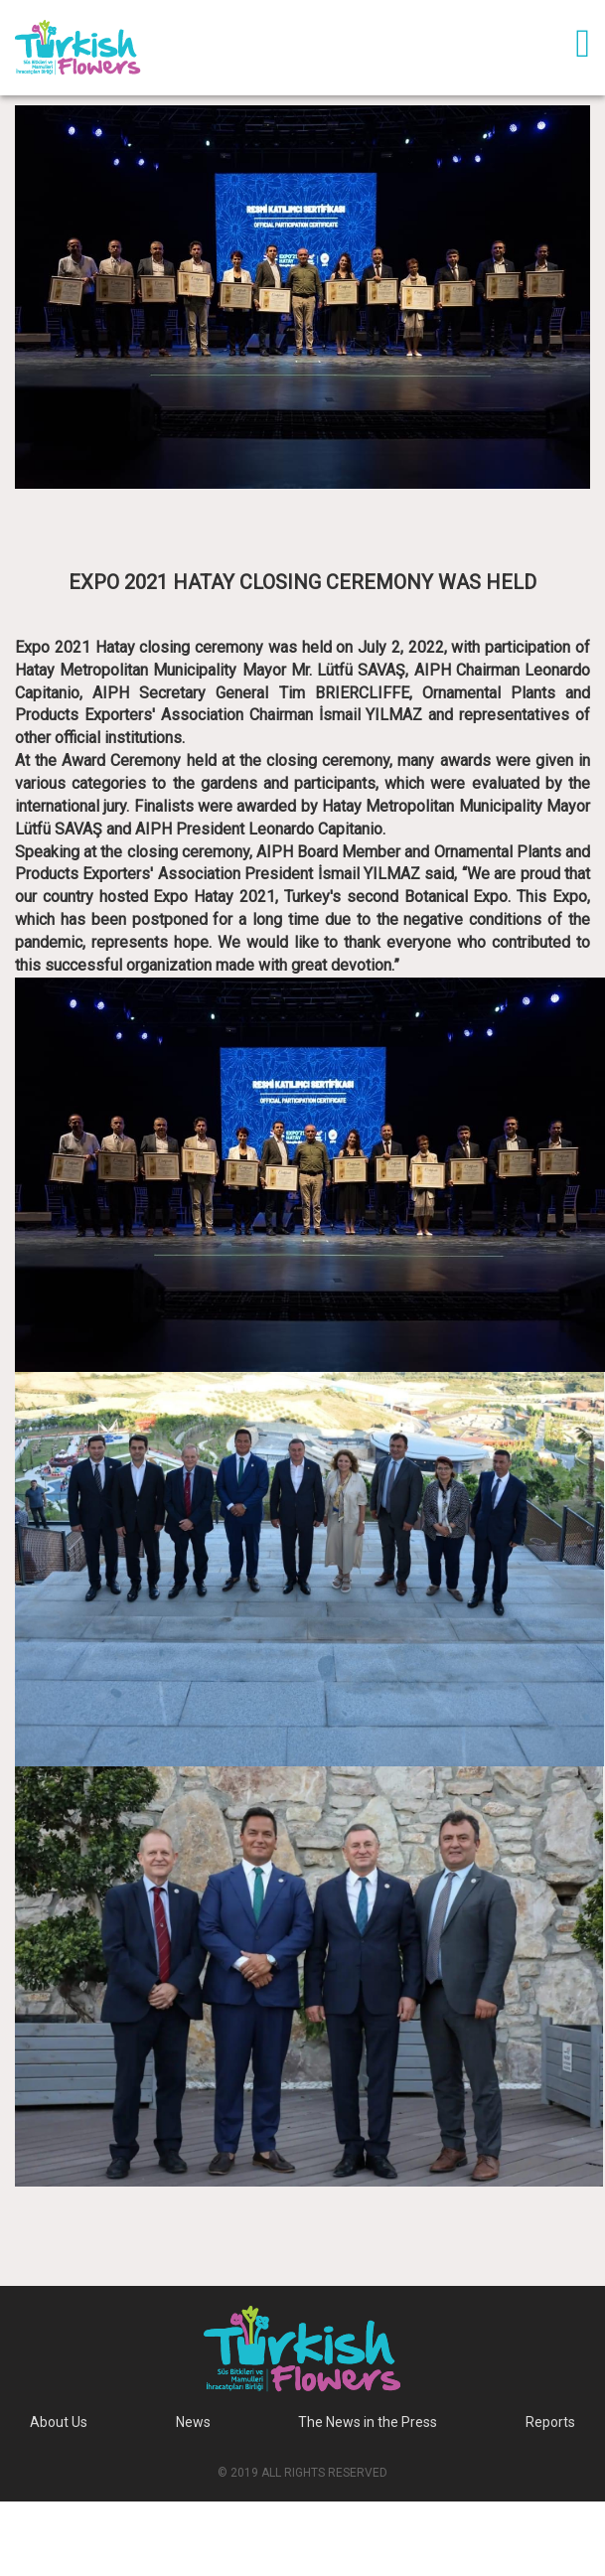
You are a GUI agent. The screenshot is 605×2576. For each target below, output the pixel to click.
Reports (550, 2422)
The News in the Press (367, 2422)
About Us (58, 2422)
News (193, 2422)
